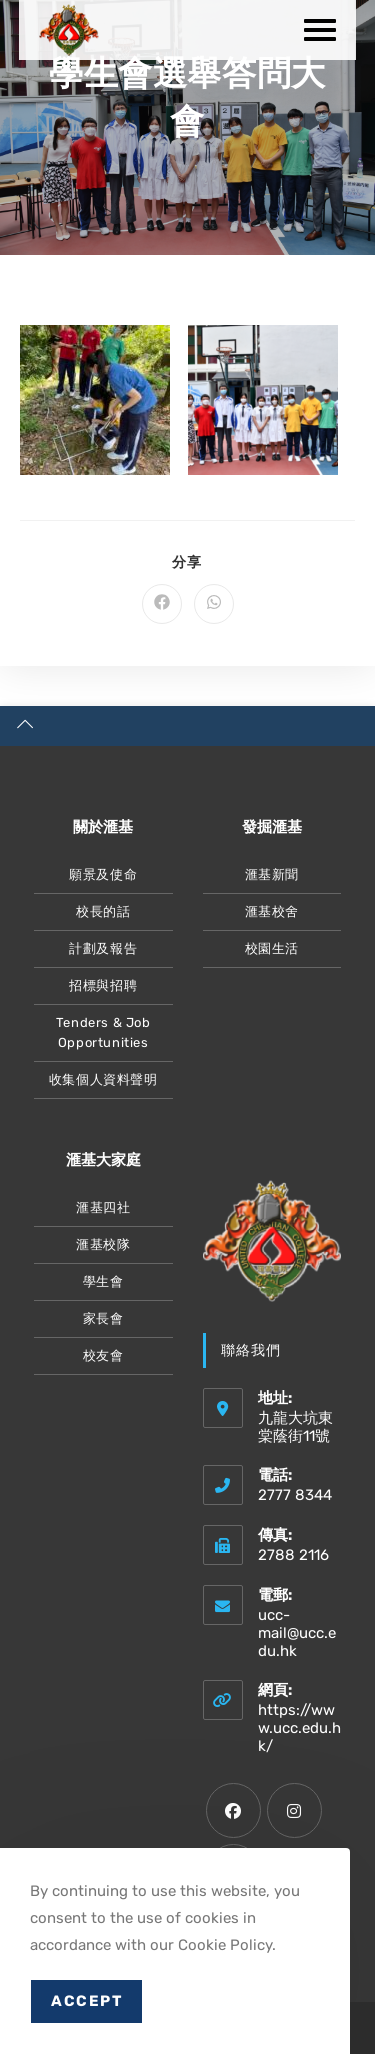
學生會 (103, 1281)
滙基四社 (103, 1207)
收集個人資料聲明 (103, 1079)
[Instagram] (294, 1810)
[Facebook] (233, 1810)
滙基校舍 (272, 911)
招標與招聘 (103, 985)
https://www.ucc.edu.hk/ (299, 1728)
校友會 (103, 1355)
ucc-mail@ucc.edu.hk (297, 1633)
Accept (86, 2001)
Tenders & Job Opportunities (103, 1032)
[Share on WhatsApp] (214, 604)
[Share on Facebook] (162, 604)
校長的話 (103, 911)
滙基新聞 (272, 874)
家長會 (103, 1318)
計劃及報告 (103, 948)
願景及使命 (103, 874)
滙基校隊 (103, 1244)
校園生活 (272, 948)
